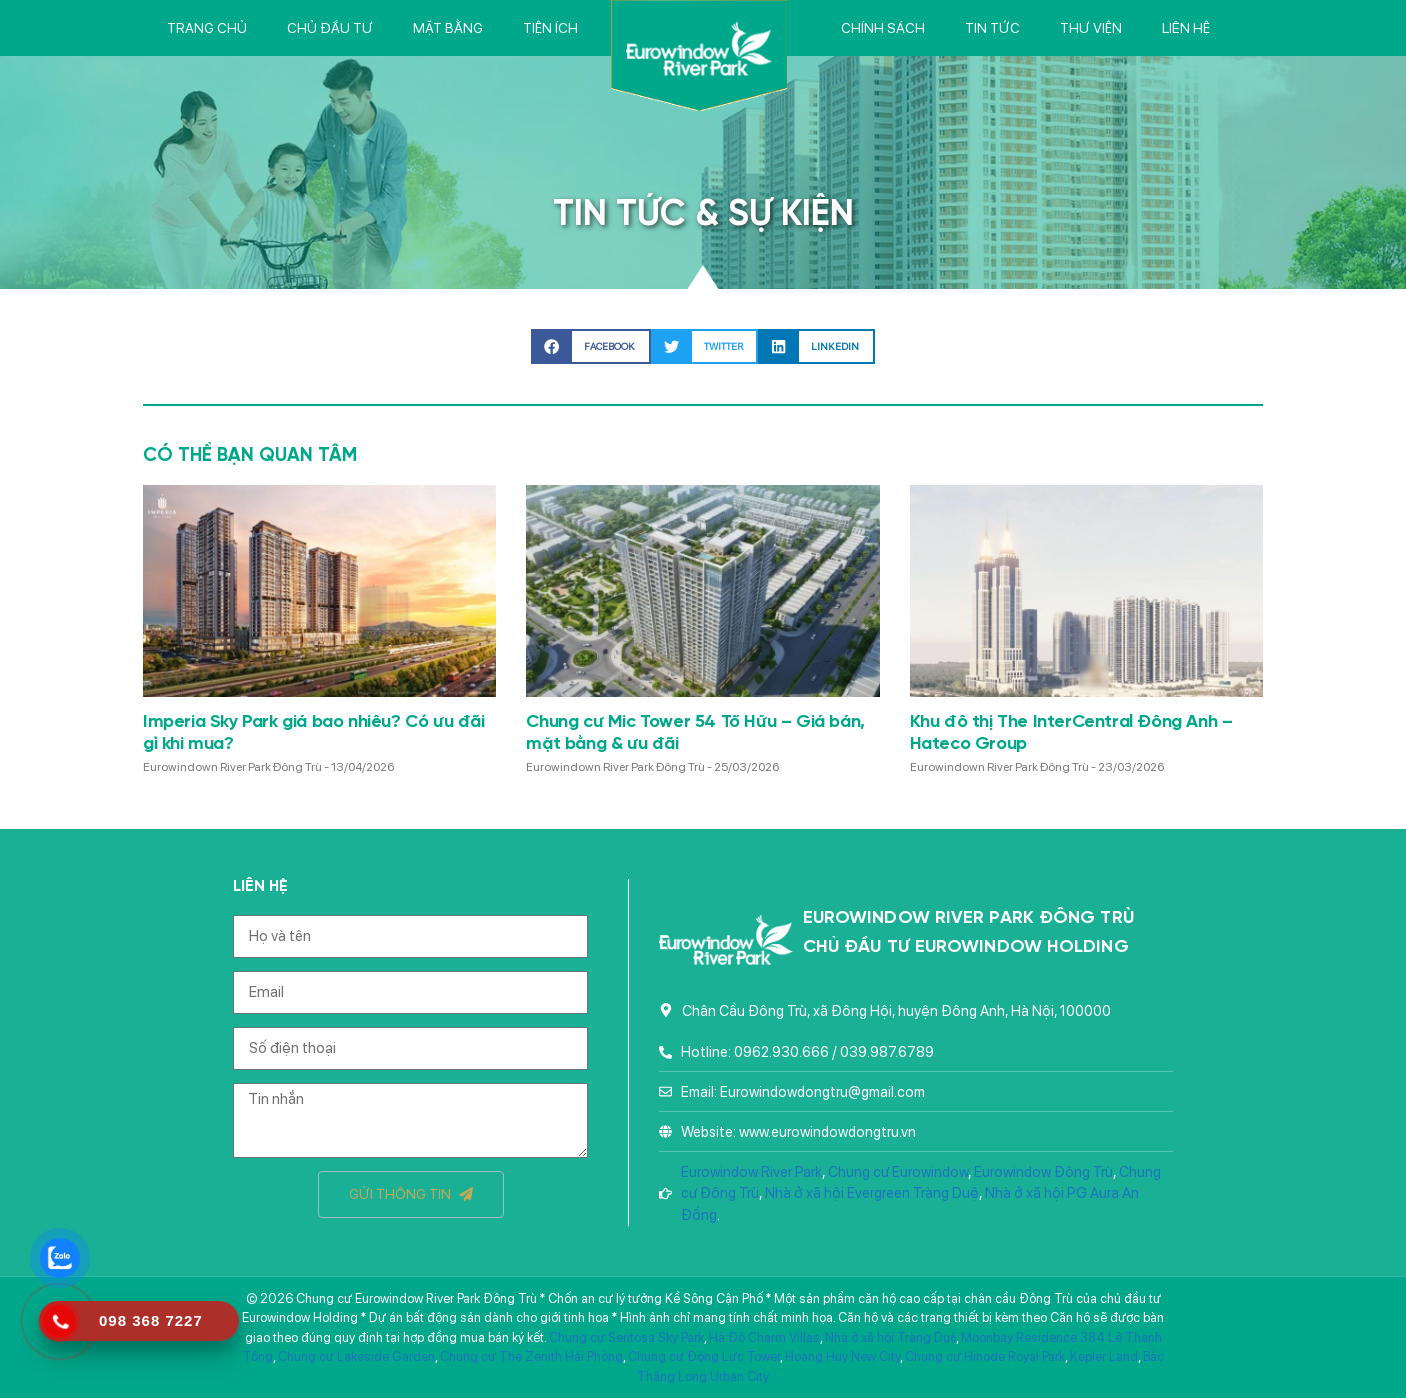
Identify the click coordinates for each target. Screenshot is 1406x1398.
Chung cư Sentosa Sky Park (626, 1337)
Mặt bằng (448, 28)
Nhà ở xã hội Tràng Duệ (890, 1337)
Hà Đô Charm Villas (764, 1337)
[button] (590, 346)
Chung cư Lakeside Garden (356, 1356)
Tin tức (992, 28)
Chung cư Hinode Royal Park (985, 1356)
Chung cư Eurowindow (898, 1171)
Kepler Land (1104, 1356)
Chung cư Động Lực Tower (704, 1356)
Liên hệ (1186, 28)
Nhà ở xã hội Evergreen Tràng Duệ (872, 1192)
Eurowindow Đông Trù (1043, 1171)
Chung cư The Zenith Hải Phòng (531, 1356)
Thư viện (1091, 28)
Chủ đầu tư (330, 28)
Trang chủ (207, 28)
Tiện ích (550, 28)
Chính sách (883, 28)
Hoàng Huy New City (842, 1356)
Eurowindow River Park (751, 1171)
